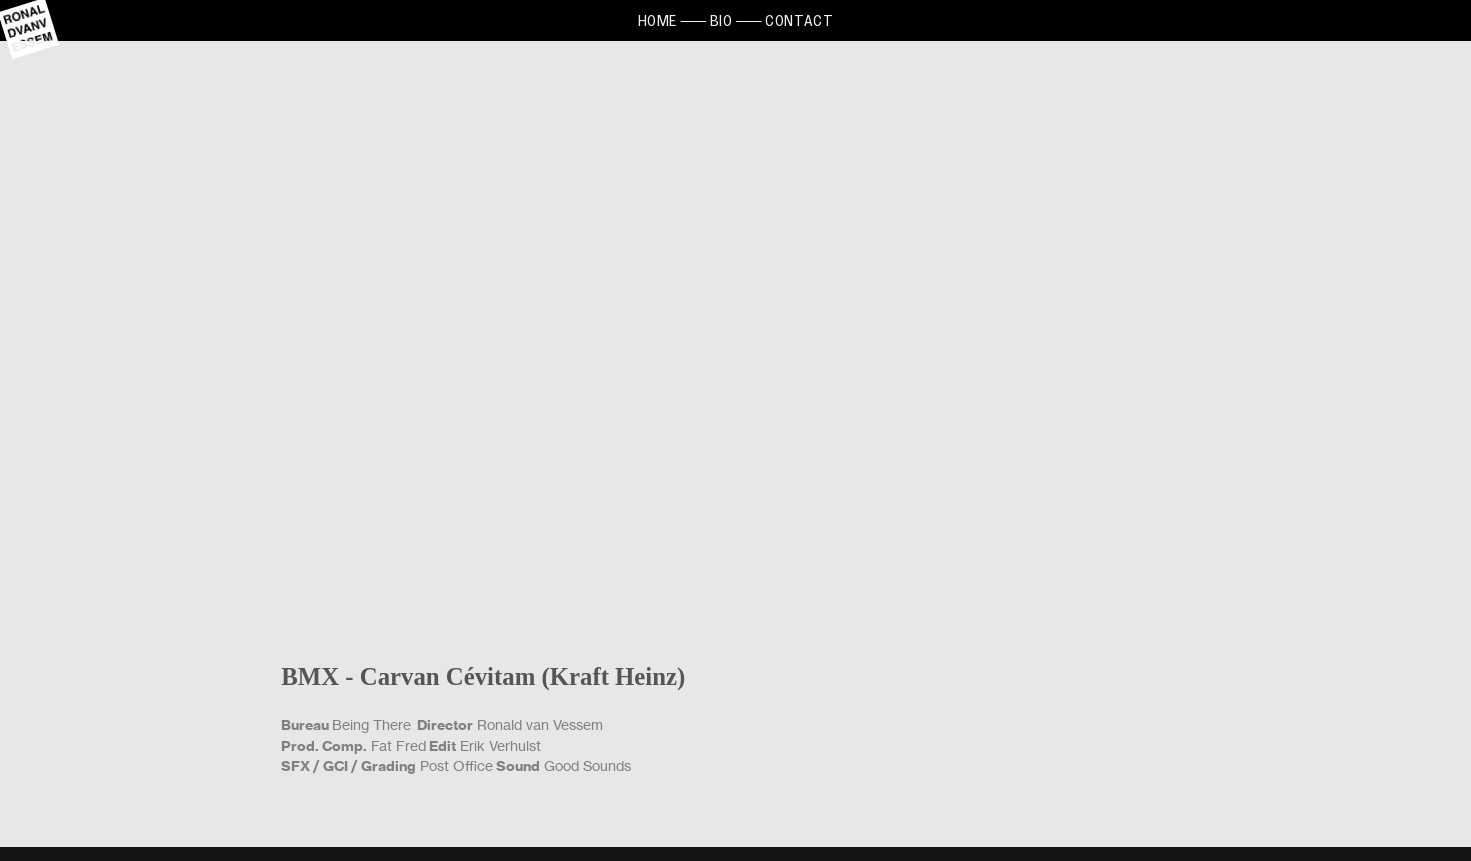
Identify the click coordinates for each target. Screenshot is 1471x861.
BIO (721, 20)
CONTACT (799, 20)
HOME (657, 20)
